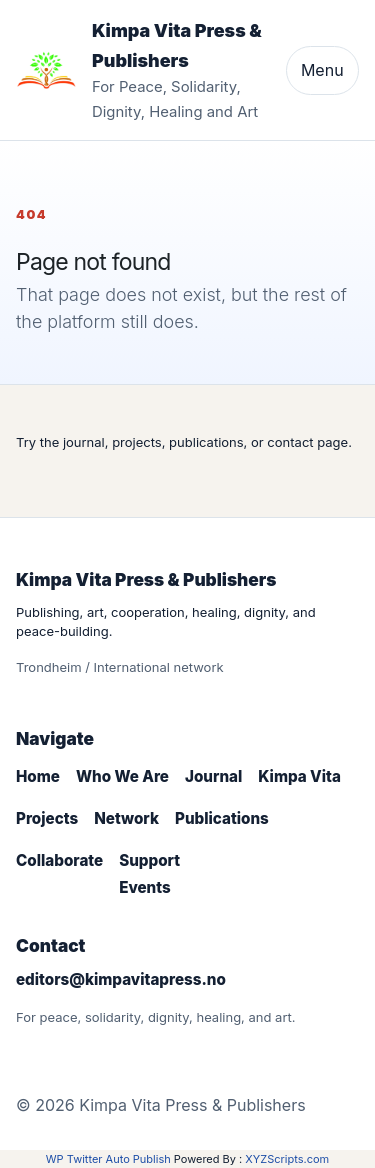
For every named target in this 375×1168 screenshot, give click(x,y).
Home (38, 776)
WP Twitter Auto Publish (108, 1159)
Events (145, 887)
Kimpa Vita (299, 776)
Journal (213, 776)
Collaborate (59, 860)
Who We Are (122, 776)
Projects (47, 818)
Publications (222, 818)
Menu (322, 70)
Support (149, 860)
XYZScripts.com (287, 1159)
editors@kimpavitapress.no (121, 979)
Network (126, 818)
